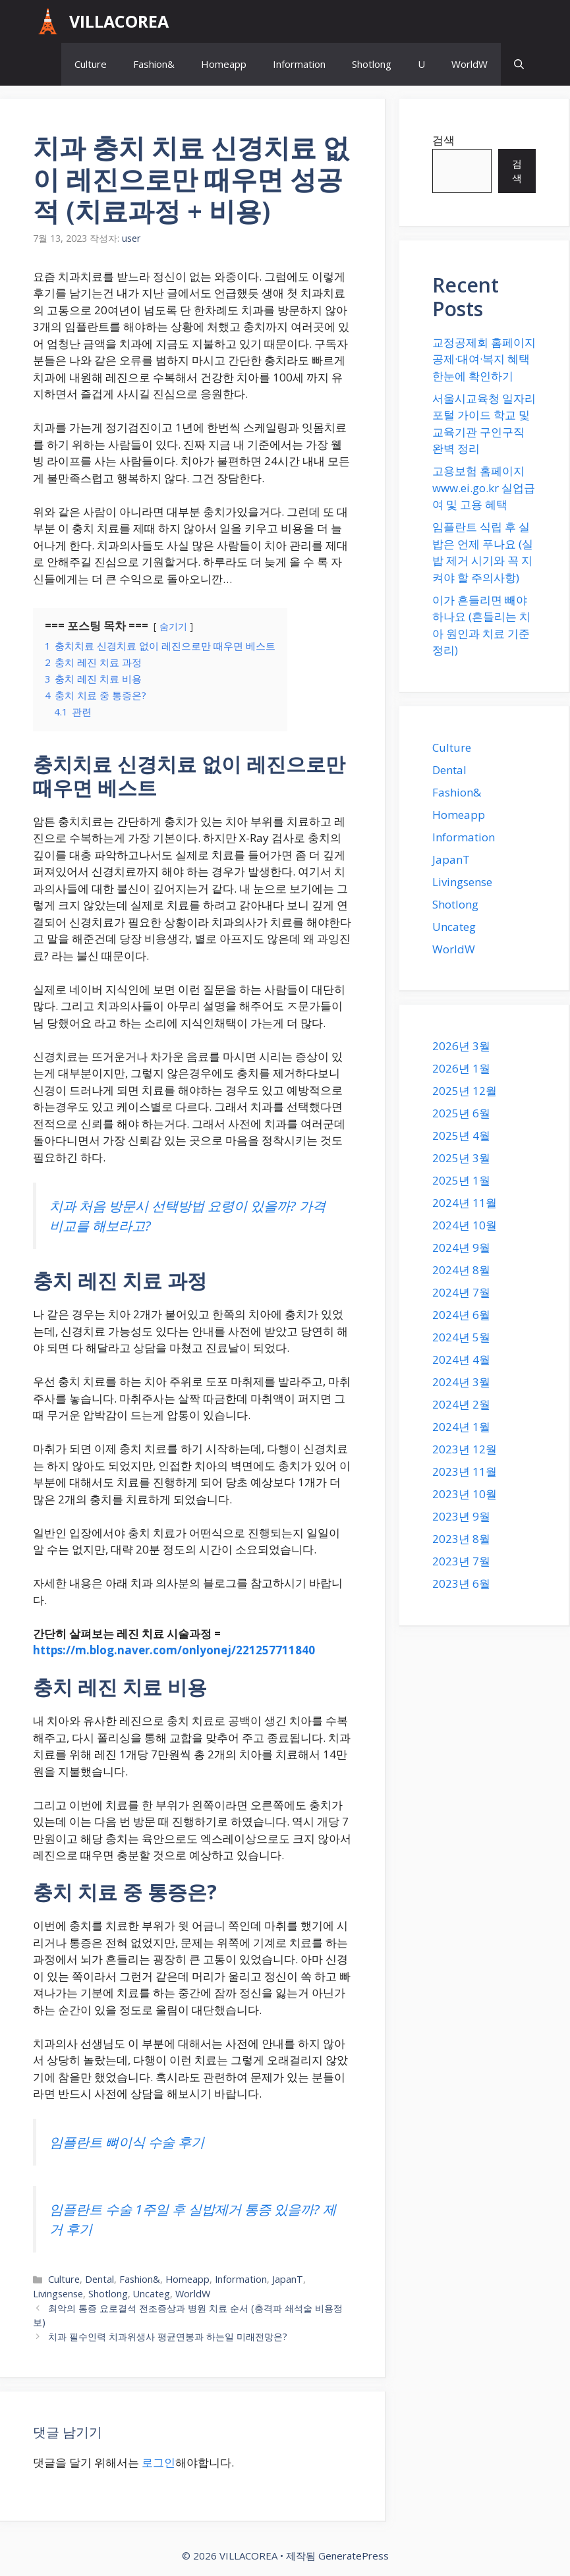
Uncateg (151, 2293)
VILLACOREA (119, 21)
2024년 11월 (464, 1202)
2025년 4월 (461, 1135)
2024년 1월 (461, 1426)
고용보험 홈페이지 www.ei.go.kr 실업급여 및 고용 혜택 (483, 487)
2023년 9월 (461, 1516)
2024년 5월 (461, 1337)
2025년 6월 (461, 1113)
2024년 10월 (464, 1225)
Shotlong (371, 63)
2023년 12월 (464, 1449)
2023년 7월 (461, 1561)
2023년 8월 (461, 1538)
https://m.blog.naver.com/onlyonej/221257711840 (174, 1650)
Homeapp (223, 63)
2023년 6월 (461, 1583)
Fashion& (154, 63)
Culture (90, 63)
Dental (99, 2279)
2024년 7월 (461, 1292)
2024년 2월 (461, 1404)
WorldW (469, 63)
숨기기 (173, 626)
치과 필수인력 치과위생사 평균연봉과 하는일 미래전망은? (167, 2336)
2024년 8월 (461, 1269)
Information (299, 63)
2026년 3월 (461, 1045)
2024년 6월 (461, 1314)
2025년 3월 (461, 1157)
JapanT (287, 2279)
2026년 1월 (461, 1068)
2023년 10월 (464, 1493)
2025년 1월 (461, 1180)
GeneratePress (353, 2555)
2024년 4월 (461, 1359)
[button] (519, 64)
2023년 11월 (464, 1471)
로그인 (158, 2462)
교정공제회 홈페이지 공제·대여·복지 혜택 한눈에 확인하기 (484, 359)
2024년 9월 (461, 1247)
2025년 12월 (464, 1090)
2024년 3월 (461, 1381)
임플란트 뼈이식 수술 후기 (126, 2142)
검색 (443, 140)
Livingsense (58, 2293)
